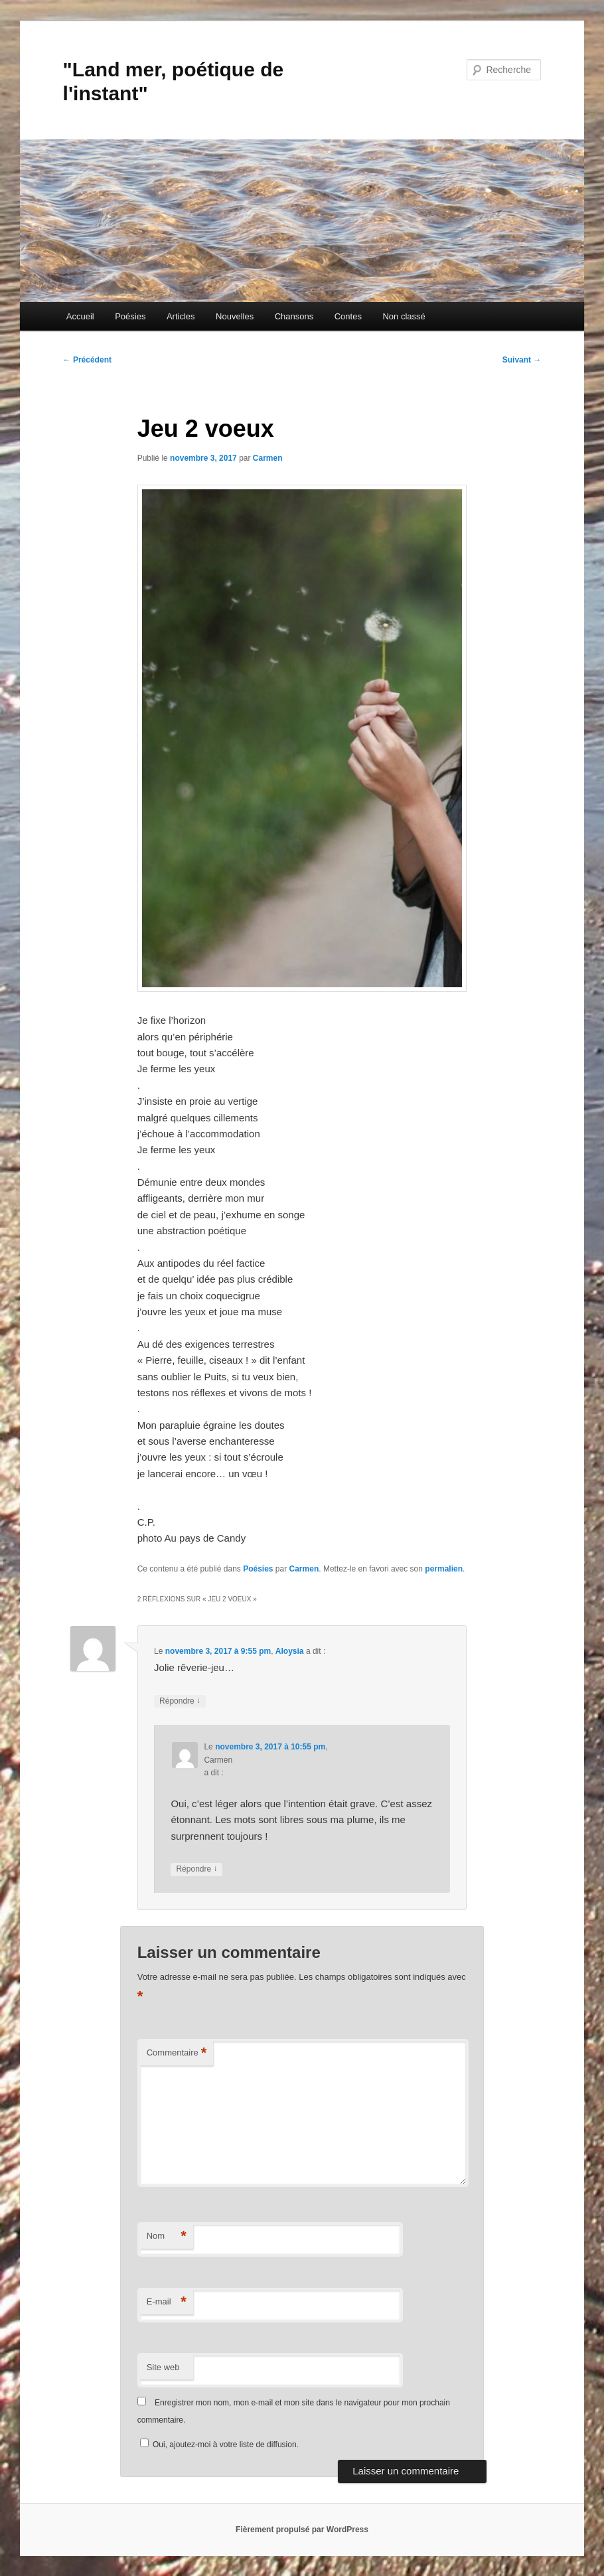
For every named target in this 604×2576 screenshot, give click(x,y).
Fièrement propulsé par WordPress (302, 2529)
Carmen (268, 458)
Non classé (403, 316)
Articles (181, 316)
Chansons (294, 316)
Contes (348, 316)
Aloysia (289, 1651)
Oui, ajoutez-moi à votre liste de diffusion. (219, 2444)
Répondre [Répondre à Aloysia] (179, 1701)
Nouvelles (235, 316)
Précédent (87, 359)
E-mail (167, 2302)
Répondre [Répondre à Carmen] (196, 1869)
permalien (444, 1568)
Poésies (130, 316)
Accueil (80, 316)
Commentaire (177, 2053)
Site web (163, 2367)
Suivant (522, 359)
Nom (167, 2236)
